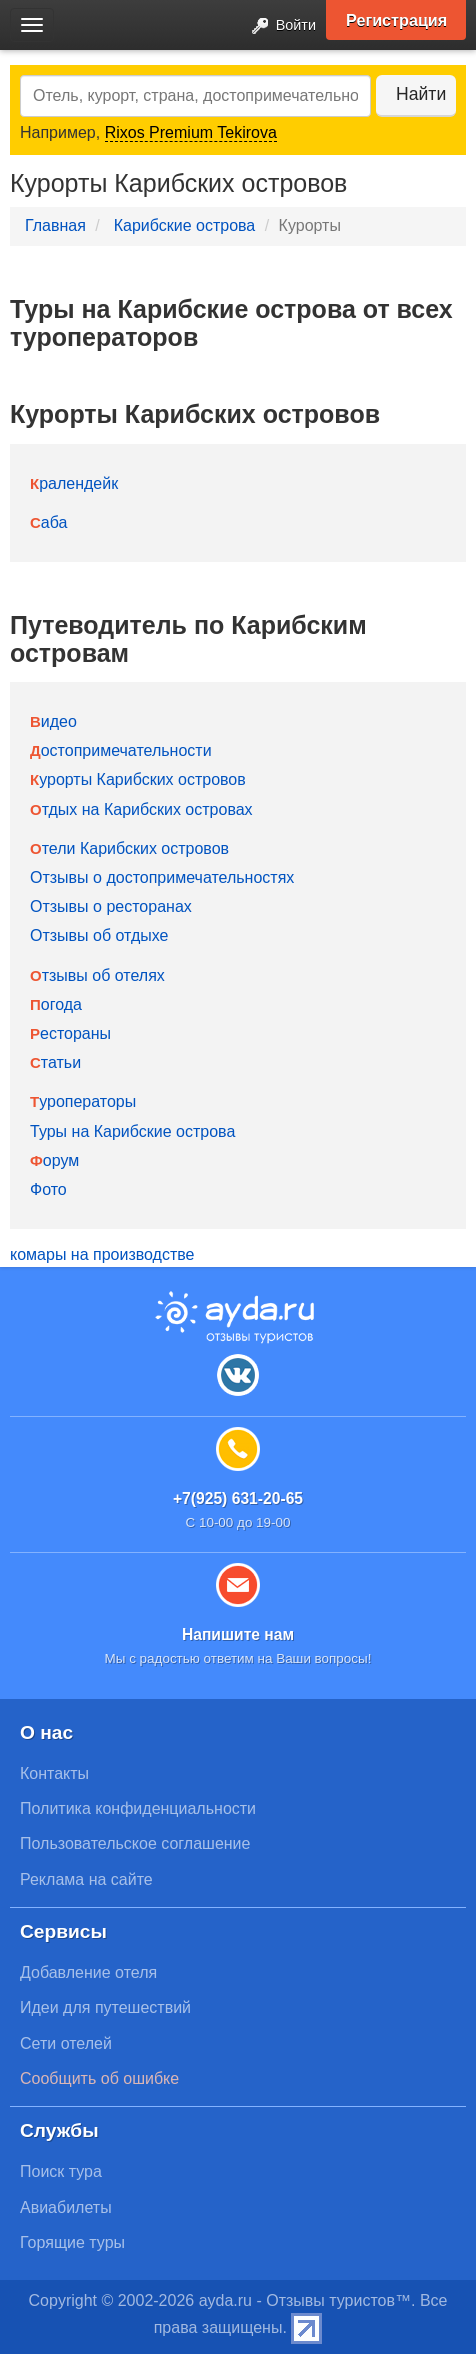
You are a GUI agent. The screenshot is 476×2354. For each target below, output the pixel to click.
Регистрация (396, 20)
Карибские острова (185, 225)
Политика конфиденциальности (138, 1808)
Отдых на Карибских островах (141, 809)
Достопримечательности (121, 750)
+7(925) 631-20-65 (238, 1498)
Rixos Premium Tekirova (191, 132)
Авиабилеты (66, 2207)
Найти (421, 94)
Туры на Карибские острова (132, 1131)
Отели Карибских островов (129, 848)
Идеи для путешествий (105, 2007)
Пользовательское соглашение (135, 1843)
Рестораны (70, 1033)
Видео (53, 721)
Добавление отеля (88, 1972)
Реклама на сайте (86, 1879)
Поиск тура (61, 2171)
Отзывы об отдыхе (99, 935)
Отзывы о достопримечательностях (162, 877)
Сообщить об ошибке (99, 2078)
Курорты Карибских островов (138, 779)
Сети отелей (66, 2043)
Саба (48, 522)
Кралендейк (74, 483)
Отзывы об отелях (97, 975)
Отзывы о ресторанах (111, 906)
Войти (278, 26)
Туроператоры (83, 1101)
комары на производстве (102, 1254)
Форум (54, 1160)
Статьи (55, 1062)
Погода (56, 1004)
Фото (48, 1189)
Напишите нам (238, 1634)
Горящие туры (72, 2242)
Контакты (54, 1773)
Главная (55, 225)
